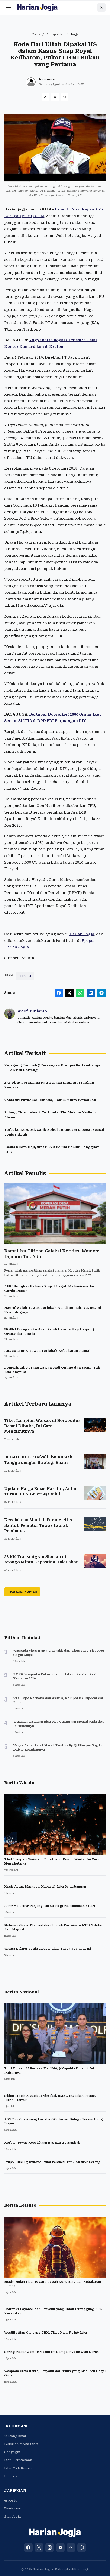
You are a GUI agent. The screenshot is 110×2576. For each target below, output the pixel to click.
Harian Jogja (81, 934)
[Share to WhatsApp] (80, 993)
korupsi (25, 975)
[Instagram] (49, 2547)
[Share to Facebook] (59, 993)
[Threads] (71, 2547)
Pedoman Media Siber (21, 2444)
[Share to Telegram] (101, 993)
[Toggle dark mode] (101, 7)
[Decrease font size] (45, 97)
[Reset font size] (55, 97)
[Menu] (8, 7)
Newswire (47, 79)
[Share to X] (69, 993)
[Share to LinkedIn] (91, 993)
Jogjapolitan (55, 34)
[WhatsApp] (81, 2547)
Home (36, 34)
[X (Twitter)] (39, 2547)
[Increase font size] (64, 97)
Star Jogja (12, 2516)
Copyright (12, 2452)
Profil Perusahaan (18, 2460)
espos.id (10, 2500)
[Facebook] (28, 2547)
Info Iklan (12, 2476)
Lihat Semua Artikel (22, 1592)
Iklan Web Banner (18, 2468)
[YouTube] (60, 2547)
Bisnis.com (12, 2508)
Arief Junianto (32, 1011)
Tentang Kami (15, 2436)
